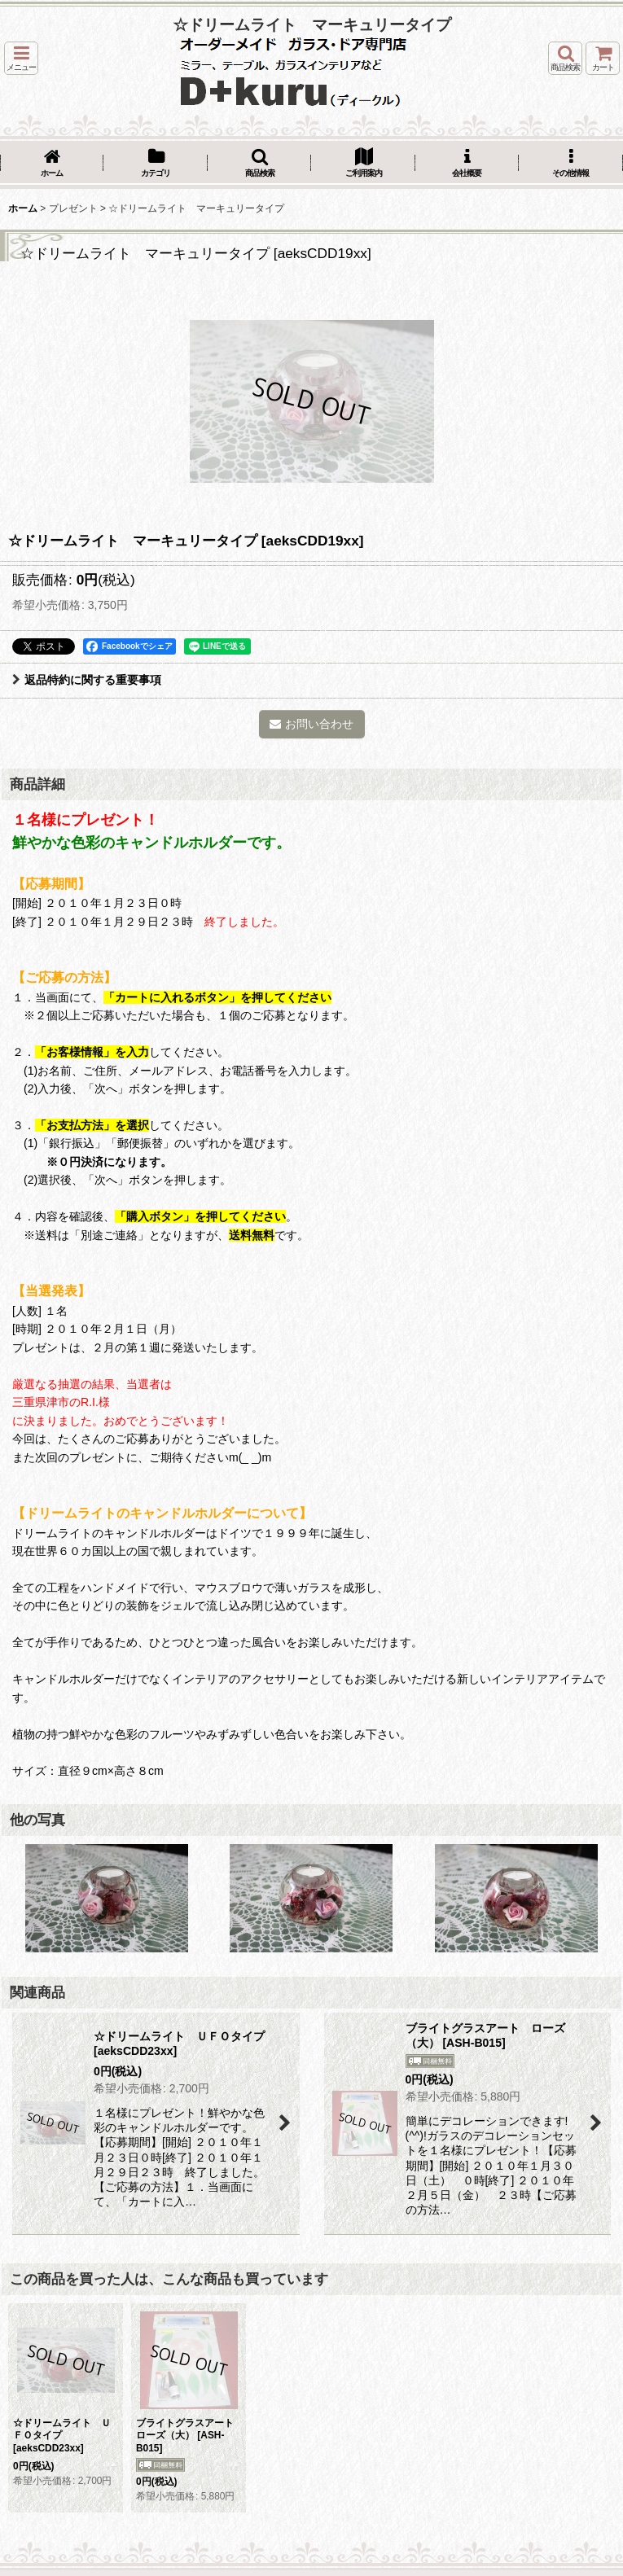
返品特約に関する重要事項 (86, 679)
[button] (21, 58)
